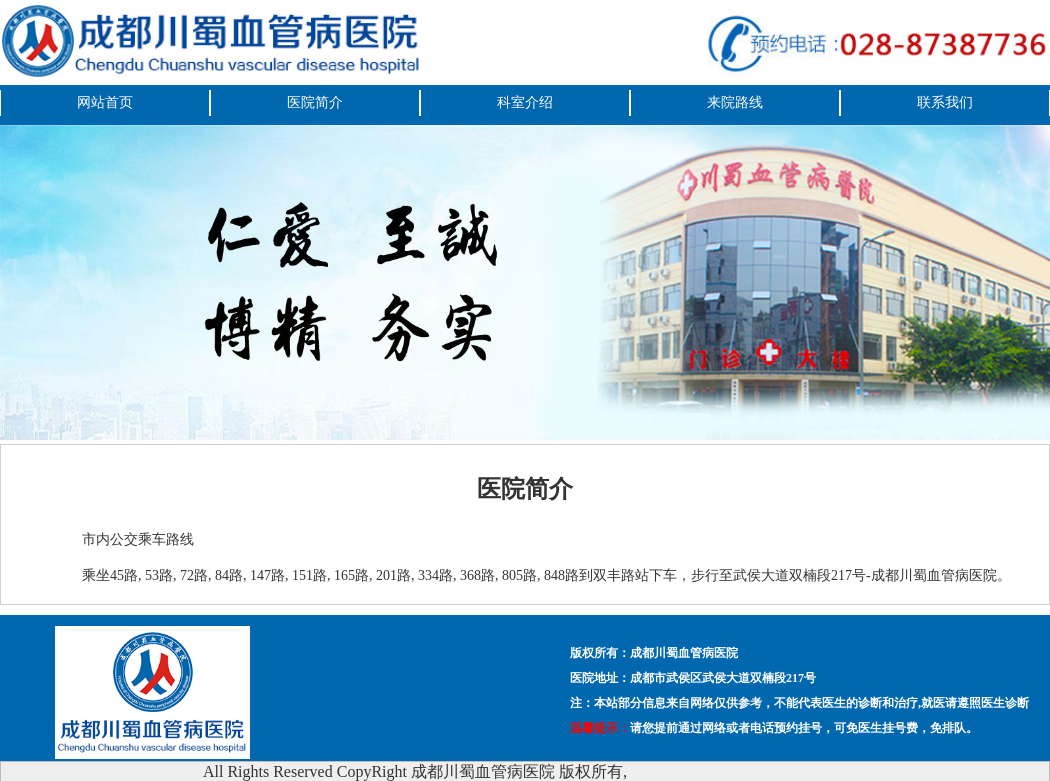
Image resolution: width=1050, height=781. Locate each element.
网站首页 (105, 102)
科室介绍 (525, 102)
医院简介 (315, 102)
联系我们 (945, 102)
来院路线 (735, 102)
